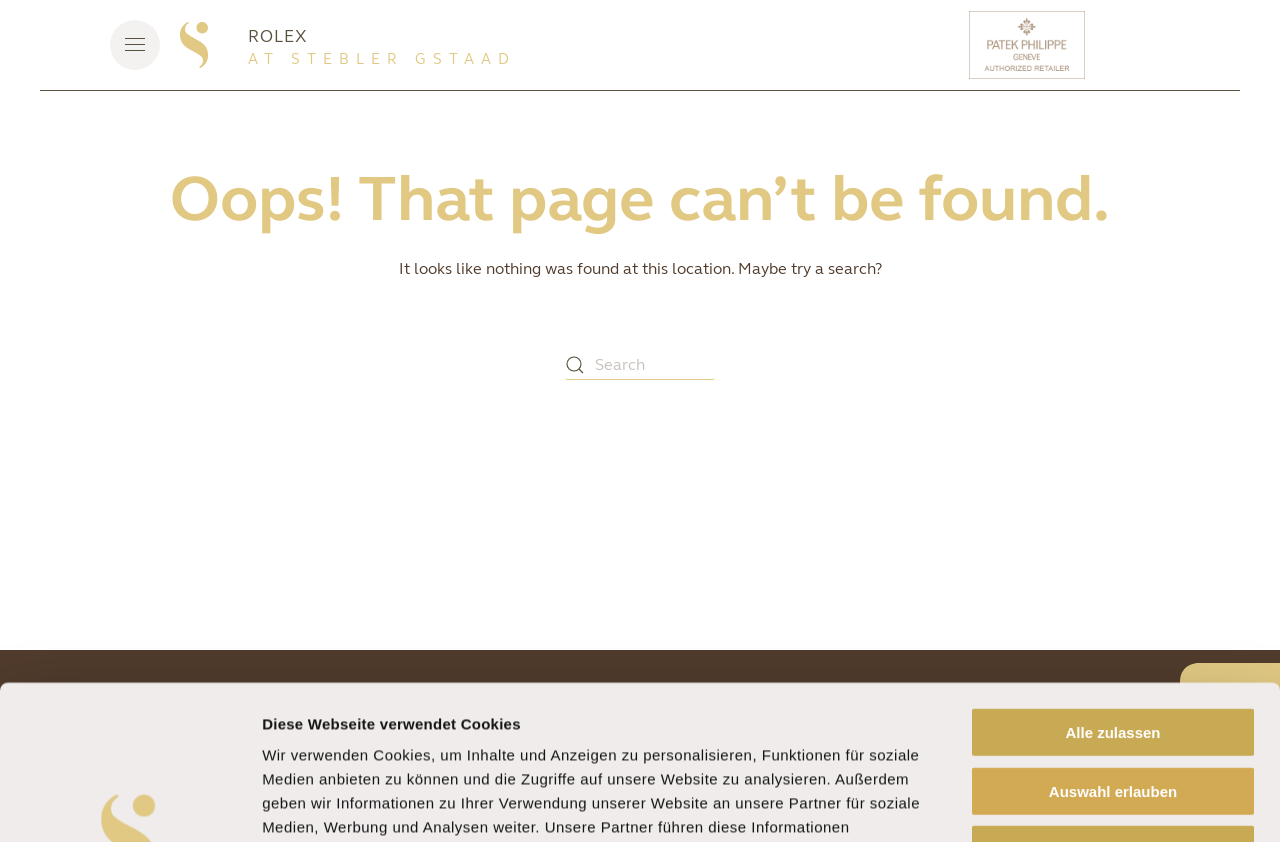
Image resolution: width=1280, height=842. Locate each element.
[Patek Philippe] (1029, 45)
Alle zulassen (1112, 578)
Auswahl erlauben (1113, 637)
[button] (135, 45)
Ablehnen (1113, 695)
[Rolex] (1165, 45)
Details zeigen (1063, 802)
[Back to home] (194, 45)
